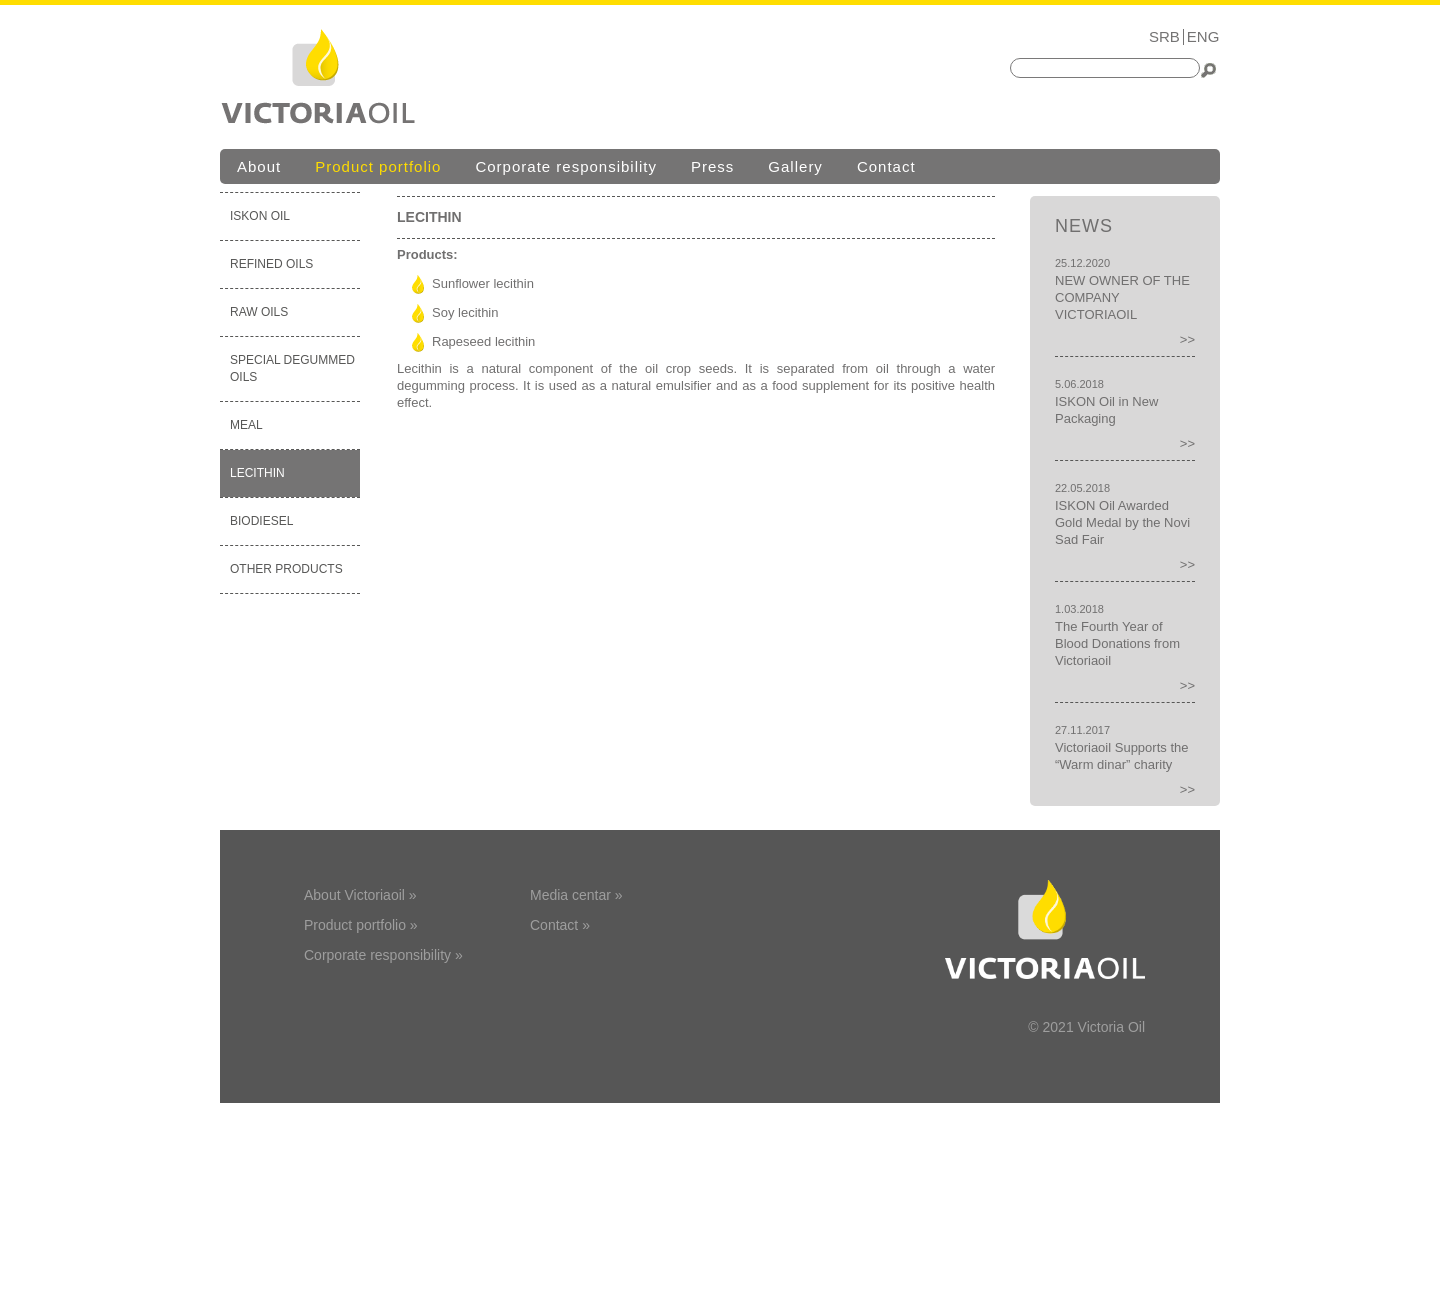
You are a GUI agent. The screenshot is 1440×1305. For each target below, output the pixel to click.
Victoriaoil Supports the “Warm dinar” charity (1121, 756)
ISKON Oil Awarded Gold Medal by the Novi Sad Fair (1122, 522)
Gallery (795, 166)
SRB (1164, 36)
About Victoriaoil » (360, 895)
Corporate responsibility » (383, 955)
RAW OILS (259, 312)
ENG (1203, 36)
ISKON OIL (260, 216)
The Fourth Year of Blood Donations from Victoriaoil (1117, 643)
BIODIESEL (261, 521)
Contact (886, 166)
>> (1187, 339)
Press (712, 166)
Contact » (560, 925)
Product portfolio (378, 166)
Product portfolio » (361, 925)
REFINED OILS (271, 264)
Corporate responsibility (566, 166)
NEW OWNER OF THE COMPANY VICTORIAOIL (1122, 297)
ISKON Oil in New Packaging (1106, 410)
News (1084, 226)
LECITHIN (257, 473)
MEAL (246, 425)
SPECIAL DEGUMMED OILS (292, 368)
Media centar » (576, 895)
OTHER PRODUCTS (286, 569)
